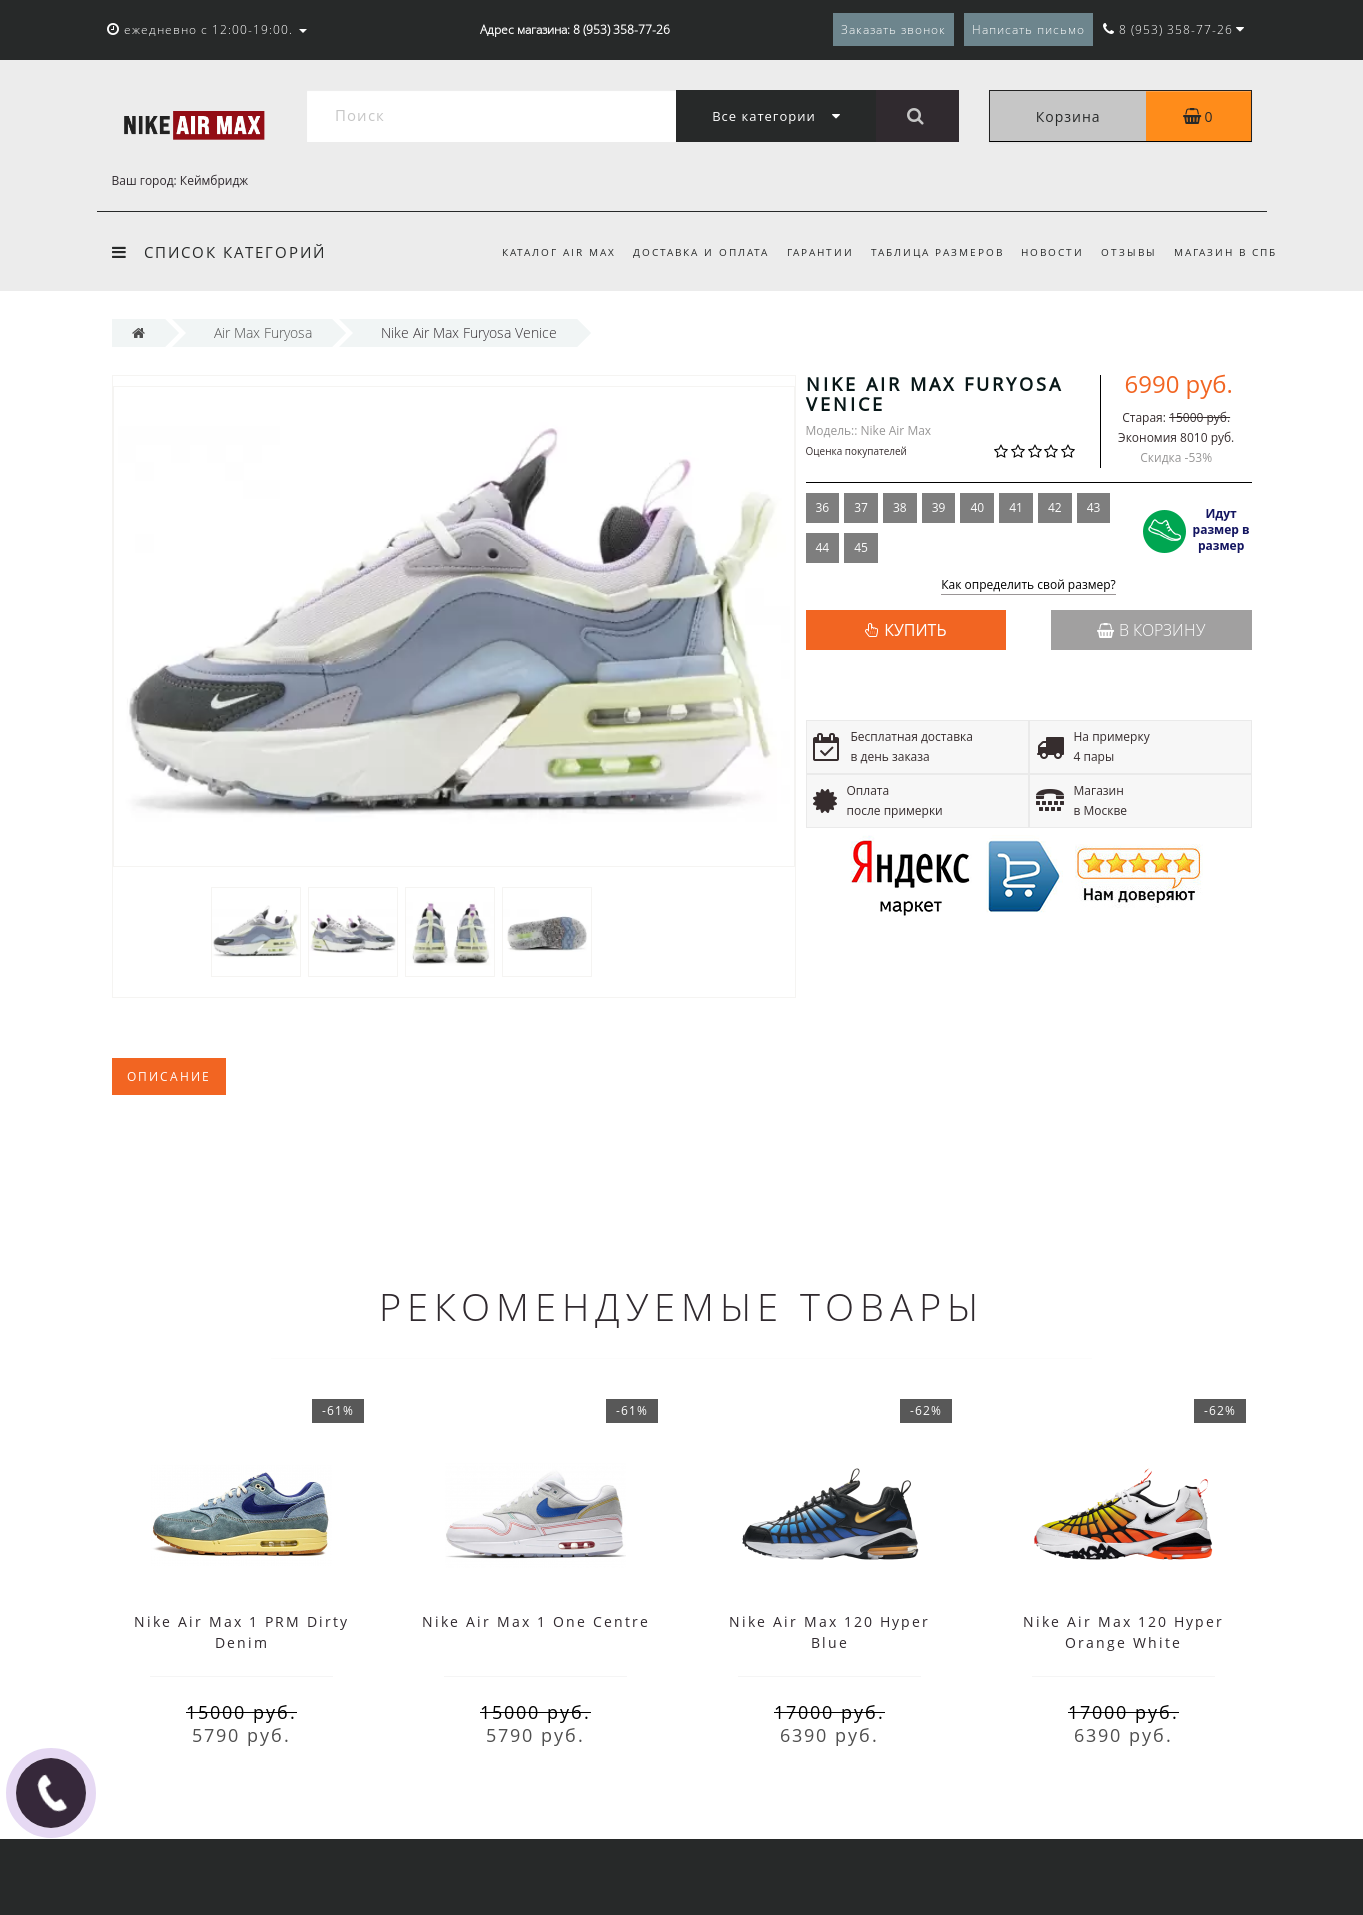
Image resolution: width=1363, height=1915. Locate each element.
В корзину (1151, 630)
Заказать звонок (893, 29)
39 (939, 507)
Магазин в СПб (1225, 252)
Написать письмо (1028, 29)
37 (861, 507)
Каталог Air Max (559, 252)
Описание (169, 1076)
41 (1016, 507)
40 (977, 507)
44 (823, 547)
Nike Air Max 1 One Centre (536, 1621)
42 (1055, 507)
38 (900, 507)
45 (861, 547)
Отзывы (1129, 252)
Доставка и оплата (701, 252)
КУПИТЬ (915, 630)
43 (1094, 507)
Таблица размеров (937, 252)
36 (823, 507)
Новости (1052, 252)
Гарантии (820, 252)
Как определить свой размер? (1028, 585)
